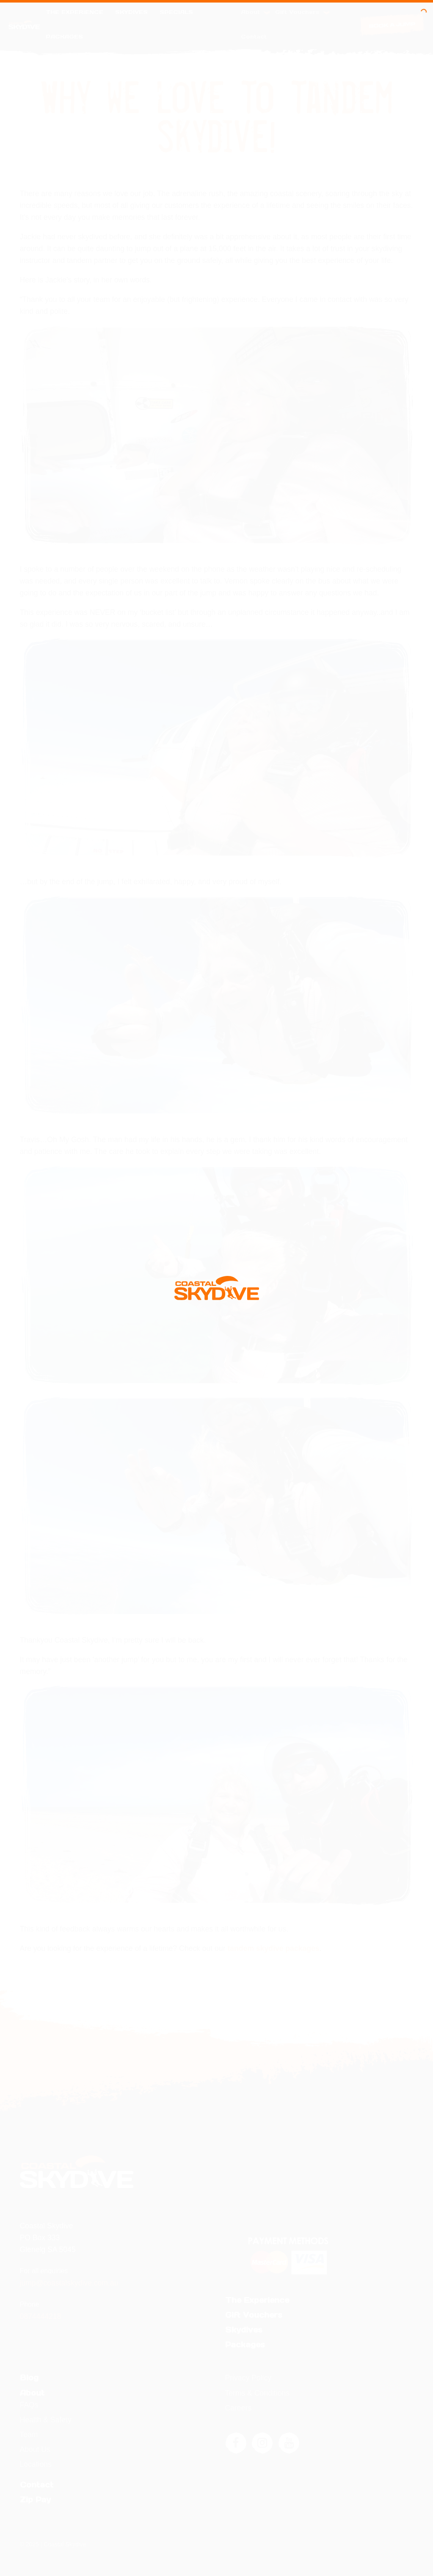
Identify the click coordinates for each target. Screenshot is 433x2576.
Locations (36, 2464)
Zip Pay (35, 2499)
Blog (29, 2377)
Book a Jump (392, 24)
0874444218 (40, 2316)
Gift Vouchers (302, 12)
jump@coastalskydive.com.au (69, 2283)
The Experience (74, 12)
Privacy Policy (248, 2378)
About (255, 12)
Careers (238, 2408)
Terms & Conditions (257, 2393)
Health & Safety (46, 2420)
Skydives (131, 12)
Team (29, 2434)
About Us (35, 2449)
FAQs (29, 2405)
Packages (64, 36)
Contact (254, 36)
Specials (176, 12)
